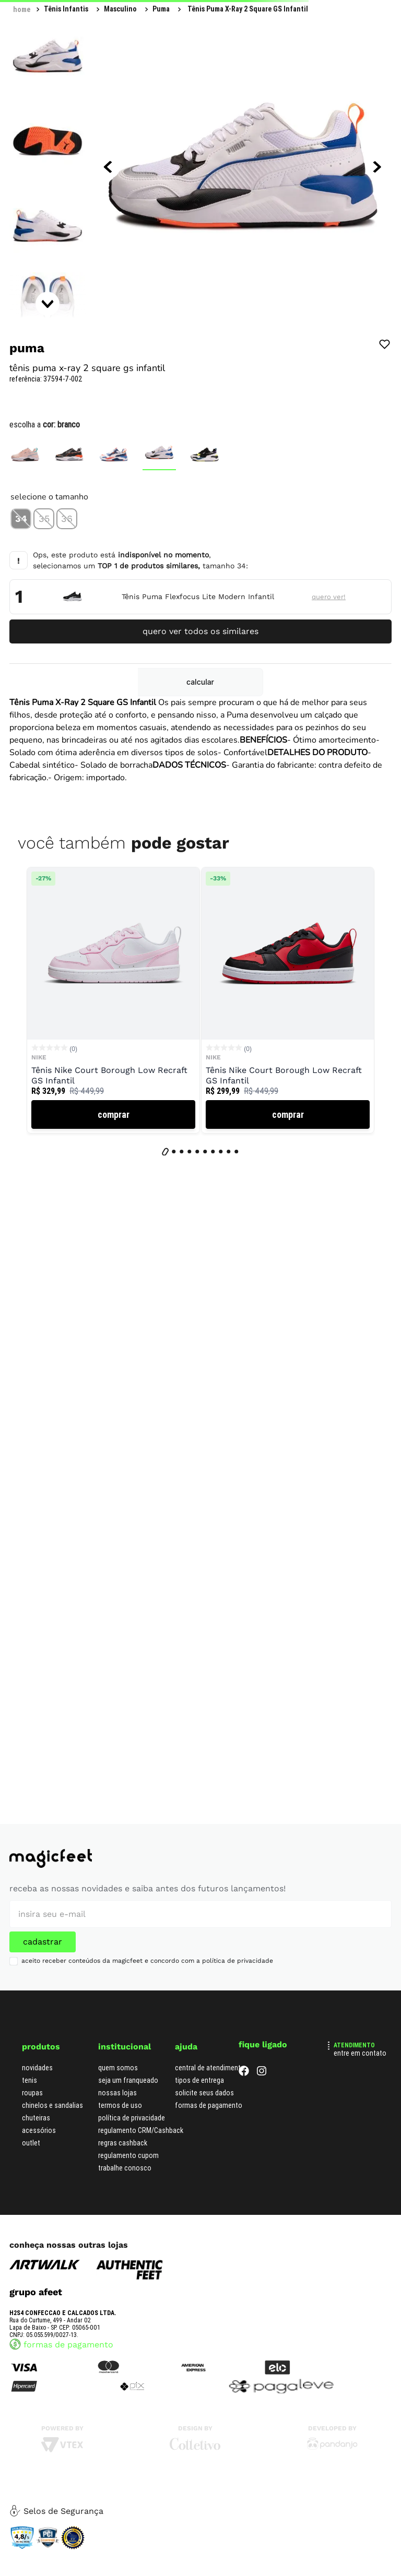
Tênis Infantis (66, 9)
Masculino (120, 9)
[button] (20, 518)
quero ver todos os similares (200, 631)
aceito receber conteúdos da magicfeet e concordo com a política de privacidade (147, 1961)
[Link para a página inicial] (21, 9)
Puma (161, 9)
